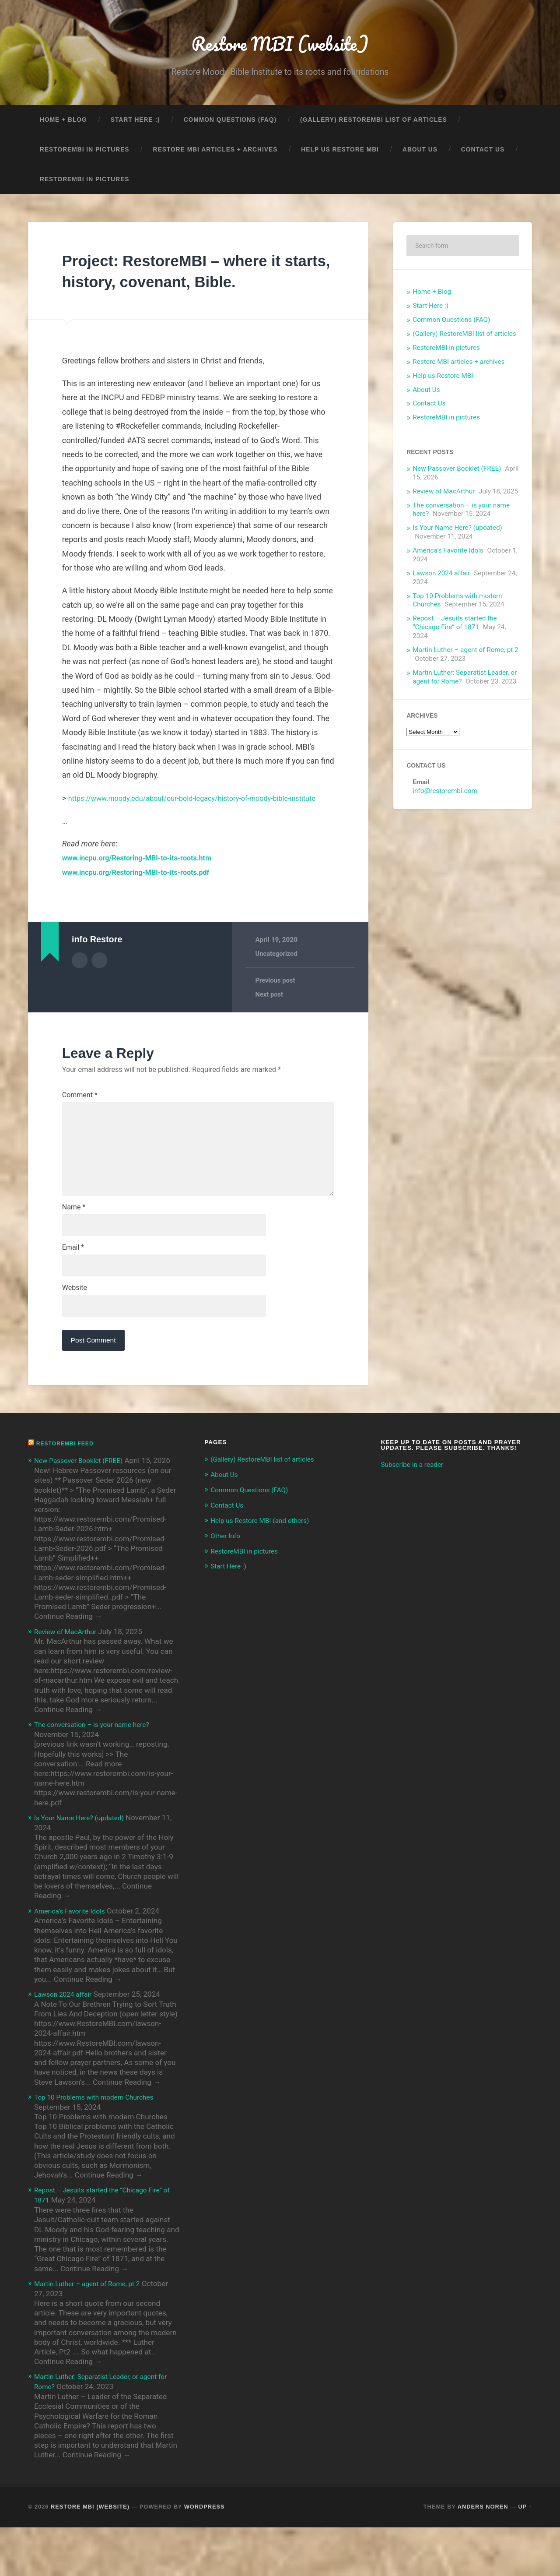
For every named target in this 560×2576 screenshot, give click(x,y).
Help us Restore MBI (340, 155)
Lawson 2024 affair (441, 579)
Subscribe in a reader (416, 1506)
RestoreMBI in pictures (85, 155)
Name (74, 1243)
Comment (80, 1115)
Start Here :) (135, 125)
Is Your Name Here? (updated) (457, 533)
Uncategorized (277, 973)
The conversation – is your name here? (98, 1776)
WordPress (204, 2555)
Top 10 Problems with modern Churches (100, 2147)
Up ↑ (525, 2555)
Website (74, 1328)
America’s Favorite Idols (448, 556)
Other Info (227, 1576)
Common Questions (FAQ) (230, 125)
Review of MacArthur (444, 497)
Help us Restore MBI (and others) (265, 1561)
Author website (99, 979)
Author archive (80, 979)
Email (73, 1285)
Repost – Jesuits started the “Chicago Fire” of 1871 (455, 628)
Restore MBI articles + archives (215, 155)
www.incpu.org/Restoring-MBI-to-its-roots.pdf (144, 891)
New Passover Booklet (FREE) (457, 474)
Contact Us (482, 155)
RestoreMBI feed (68, 1486)
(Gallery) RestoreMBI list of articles (373, 125)
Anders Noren (483, 2555)
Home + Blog (63, 125)
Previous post (276, 1000)
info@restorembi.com (445, 796)
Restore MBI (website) (280, 46)
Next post (270, 1014)
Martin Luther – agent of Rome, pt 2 (465, 655)
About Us (420, 155)
